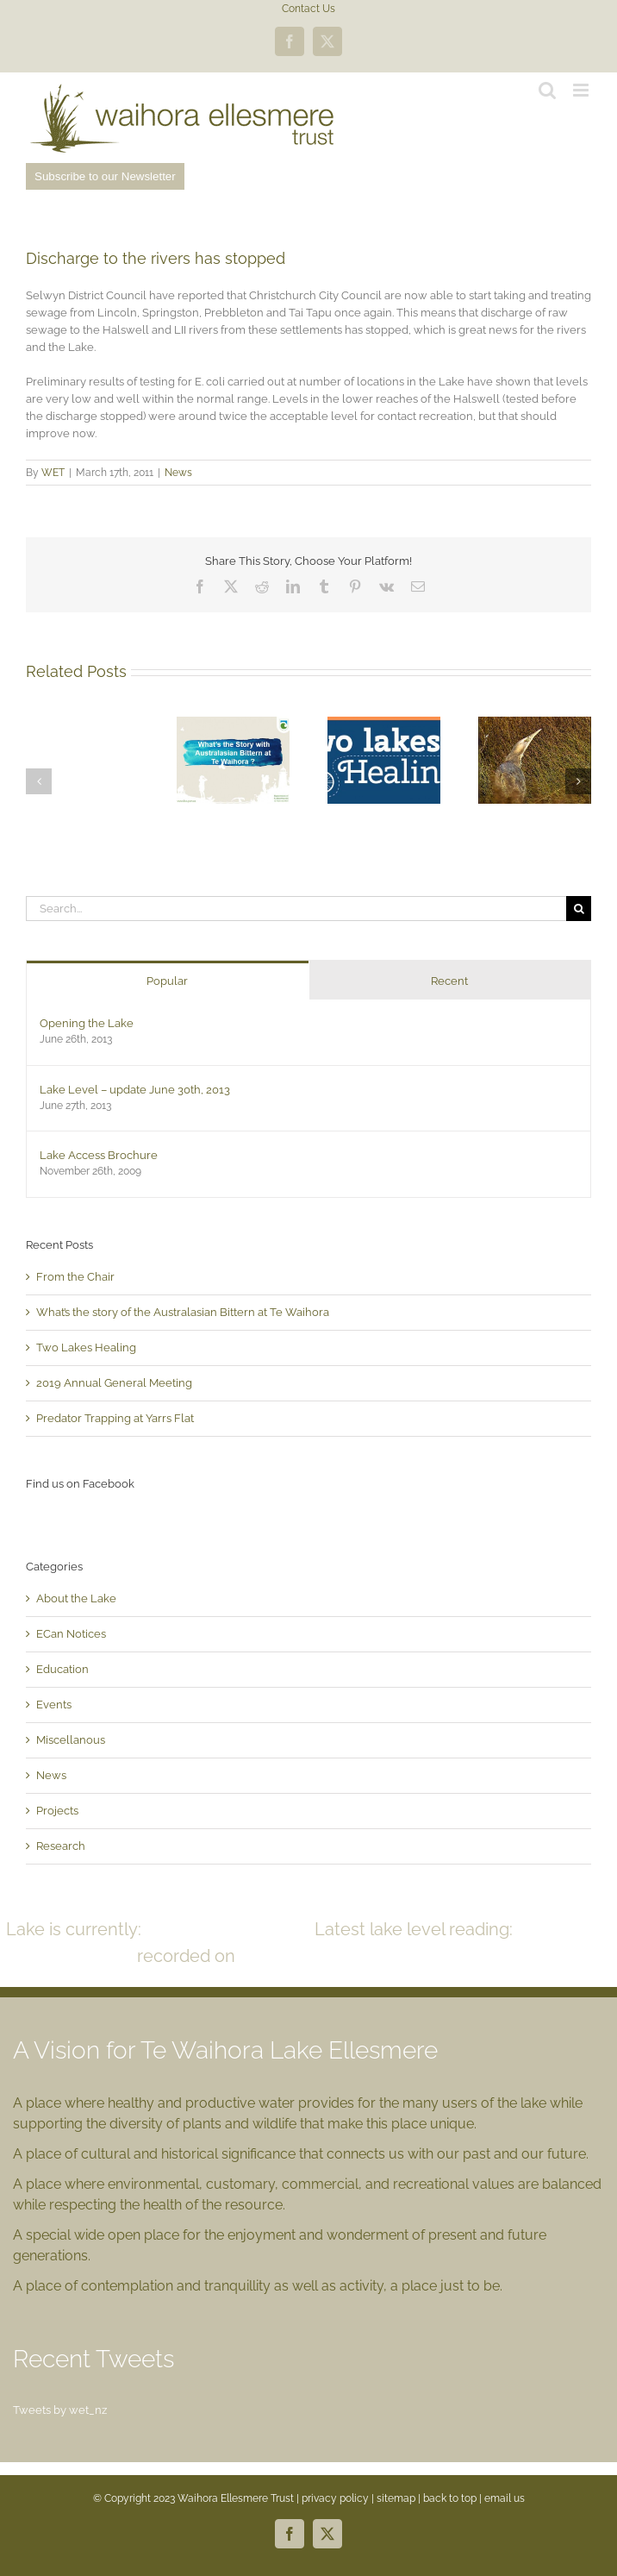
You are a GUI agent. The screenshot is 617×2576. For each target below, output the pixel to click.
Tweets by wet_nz (60, 2410)
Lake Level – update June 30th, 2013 (135, 1089)
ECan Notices (71, 1633)
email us (504, 2498)
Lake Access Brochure (99, 1155)
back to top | (453, 2498)
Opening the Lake (87, 1023)
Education (62, 1669)
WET (53, 473)
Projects (57, 1810)
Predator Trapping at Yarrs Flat (115, 1418)
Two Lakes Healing (86, 1347)
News (178, 473)
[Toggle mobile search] (547, 90)
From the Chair (75, 1276)
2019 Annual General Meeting (114, 1382)
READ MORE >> (420, 1956)
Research (60, 1846)
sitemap (396, 2498)
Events (54, 1704)
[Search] (578, 908)
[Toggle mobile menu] (582, 90)
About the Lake (76, 1598)
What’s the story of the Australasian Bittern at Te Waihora (182, 1312)
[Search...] (296, 908)
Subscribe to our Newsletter (105, 176)
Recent (449, 981)
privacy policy (335, 2498)
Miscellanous (70, 1739)
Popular (167, 981)
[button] (39, 781)
